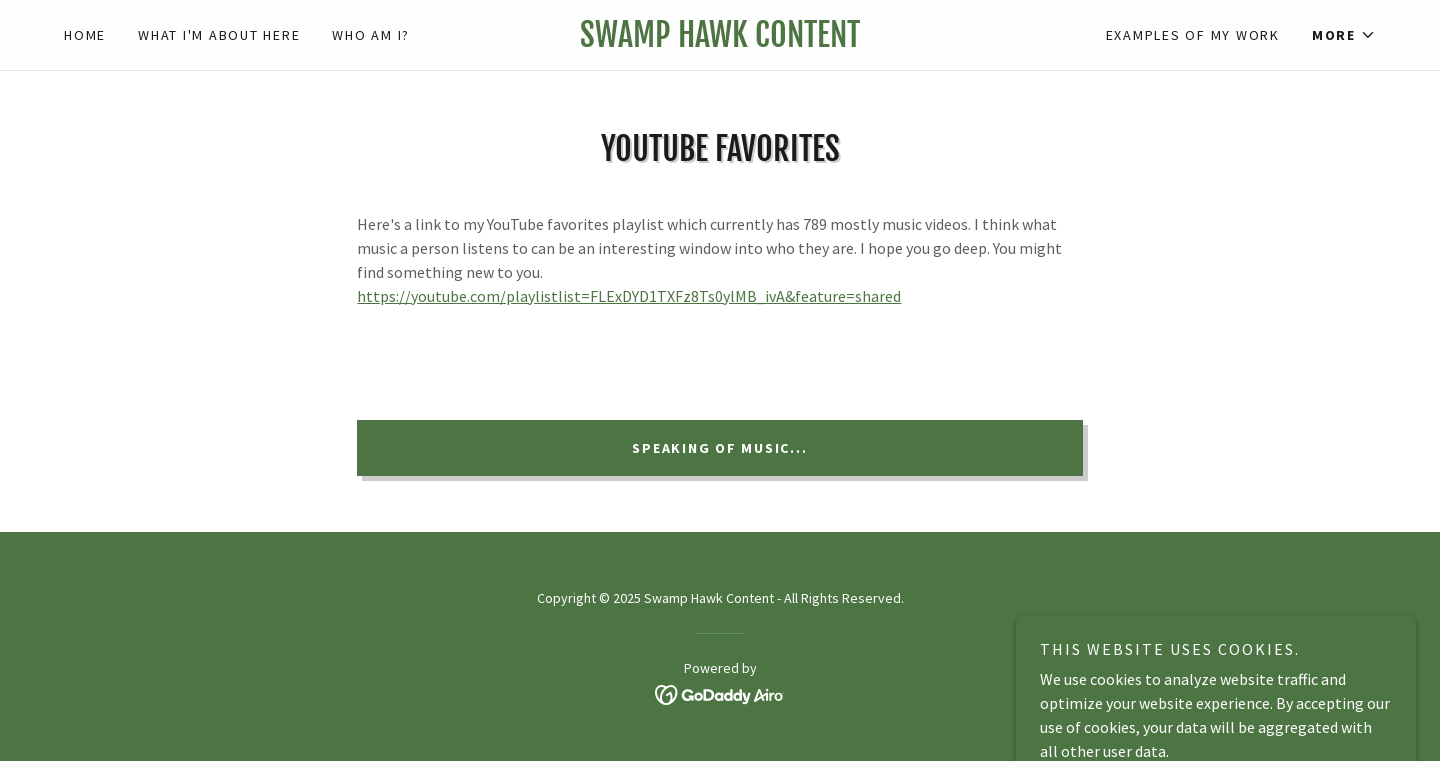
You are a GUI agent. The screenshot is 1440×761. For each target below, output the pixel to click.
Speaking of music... (719, 448)
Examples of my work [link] (1193, 35)
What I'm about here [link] (219, 35)
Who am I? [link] (371, 35)
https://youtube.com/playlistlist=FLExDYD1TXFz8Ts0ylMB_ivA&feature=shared (629, 296)
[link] (719, 41)
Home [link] (85, 35)
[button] (1344, 35)
